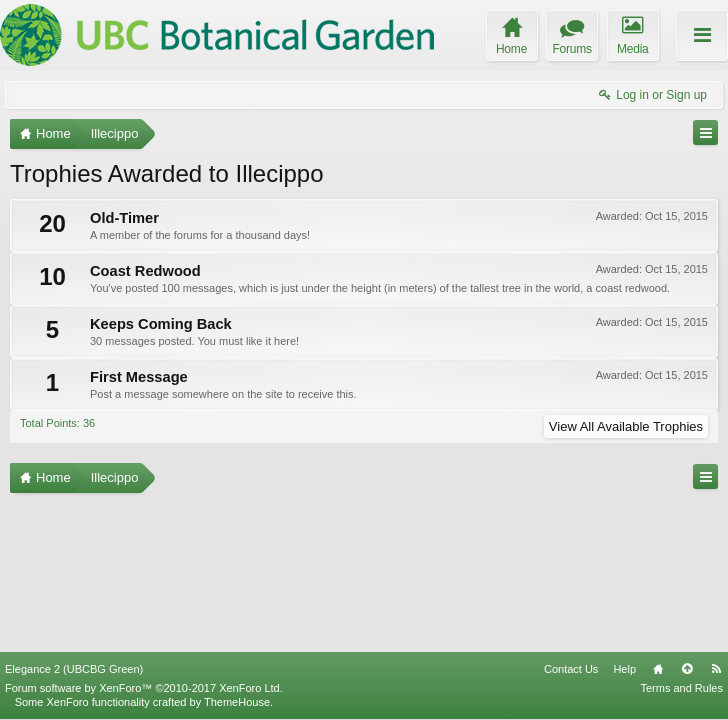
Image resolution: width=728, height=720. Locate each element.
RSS (716, 669)
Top (687, 669)
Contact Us (571, 669)
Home (658, 669)
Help (624, 669)
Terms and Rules (681, 688)
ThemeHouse (237, 702)
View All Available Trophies (626, 426)
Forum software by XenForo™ (144, 688)
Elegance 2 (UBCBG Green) (74, 669)
